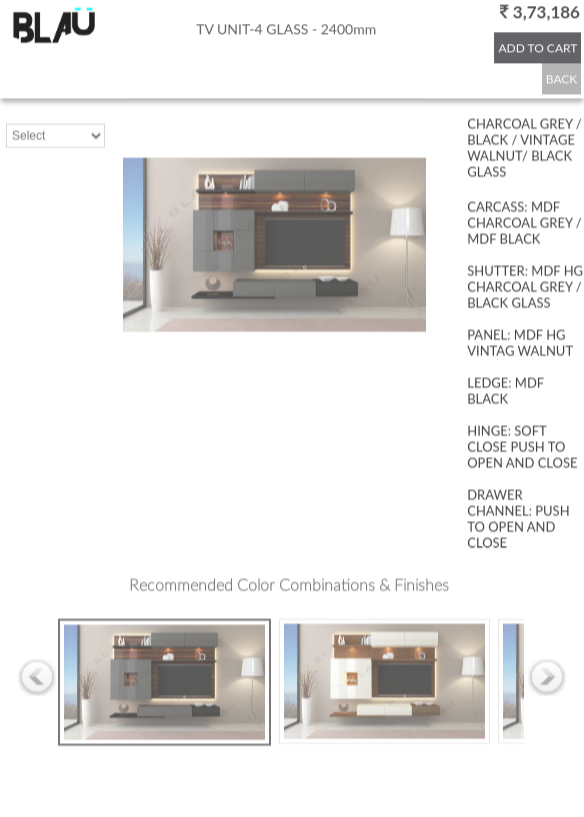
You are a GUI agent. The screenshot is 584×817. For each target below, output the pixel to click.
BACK (562, 78)
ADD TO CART (537, 47)
